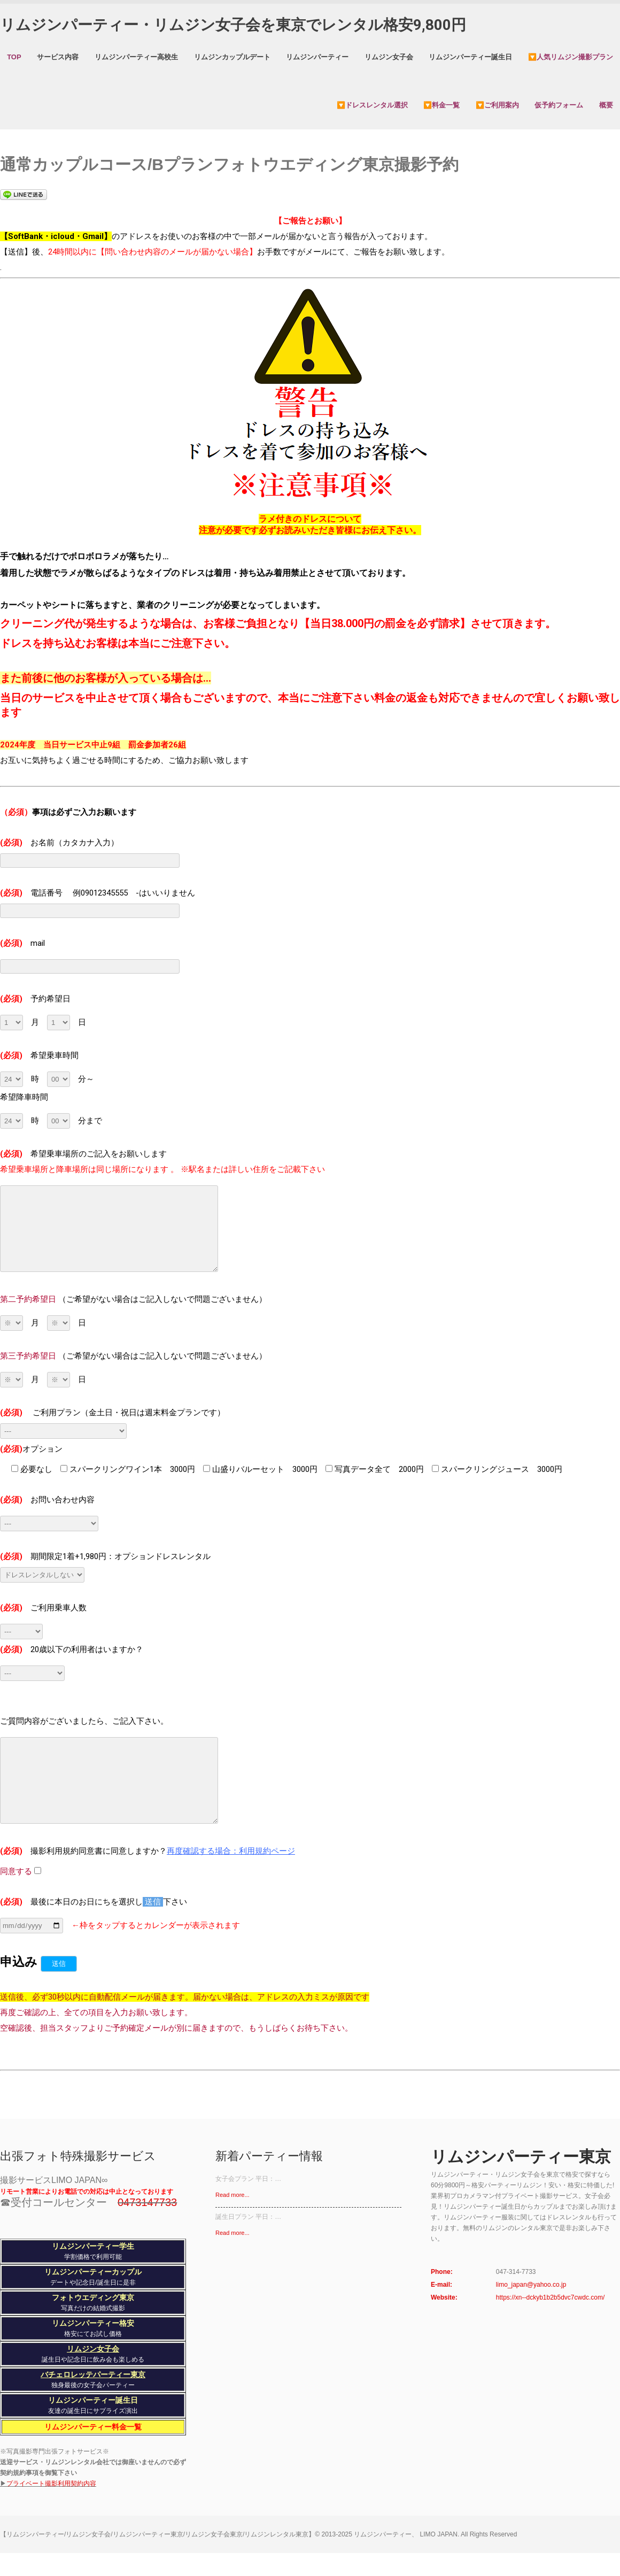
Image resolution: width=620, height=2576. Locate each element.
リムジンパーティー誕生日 (470, 57)
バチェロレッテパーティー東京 (93, 2374)
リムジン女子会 (389, 57)
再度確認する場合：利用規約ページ (231, 1851)
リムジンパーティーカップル (93, 2272)
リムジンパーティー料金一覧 (93, 2427)
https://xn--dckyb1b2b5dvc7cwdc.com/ (550, 2297)
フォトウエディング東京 (93, 2297)
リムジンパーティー (317, 57)
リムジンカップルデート (232, 57)
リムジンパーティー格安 (93, 2323)
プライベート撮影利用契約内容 (51, 2483)
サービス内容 (58, 57)
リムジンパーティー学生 (93, 2246)
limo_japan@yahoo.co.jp (531, 2284)
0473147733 (147, 2202)
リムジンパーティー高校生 (136, 57)
